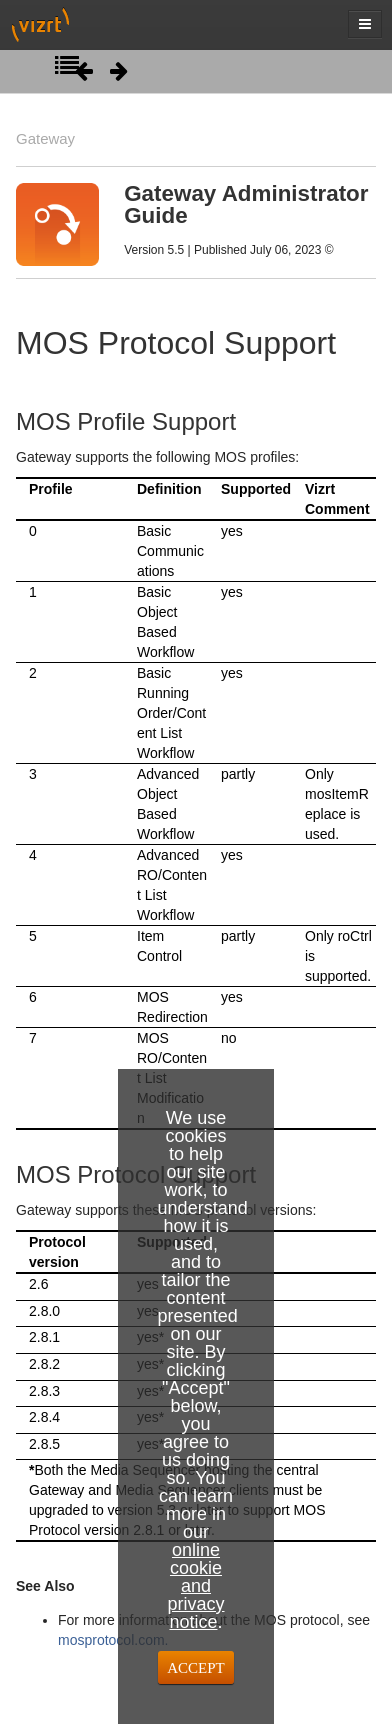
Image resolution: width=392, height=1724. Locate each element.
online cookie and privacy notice (195, 1586)
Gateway (45, 138)
